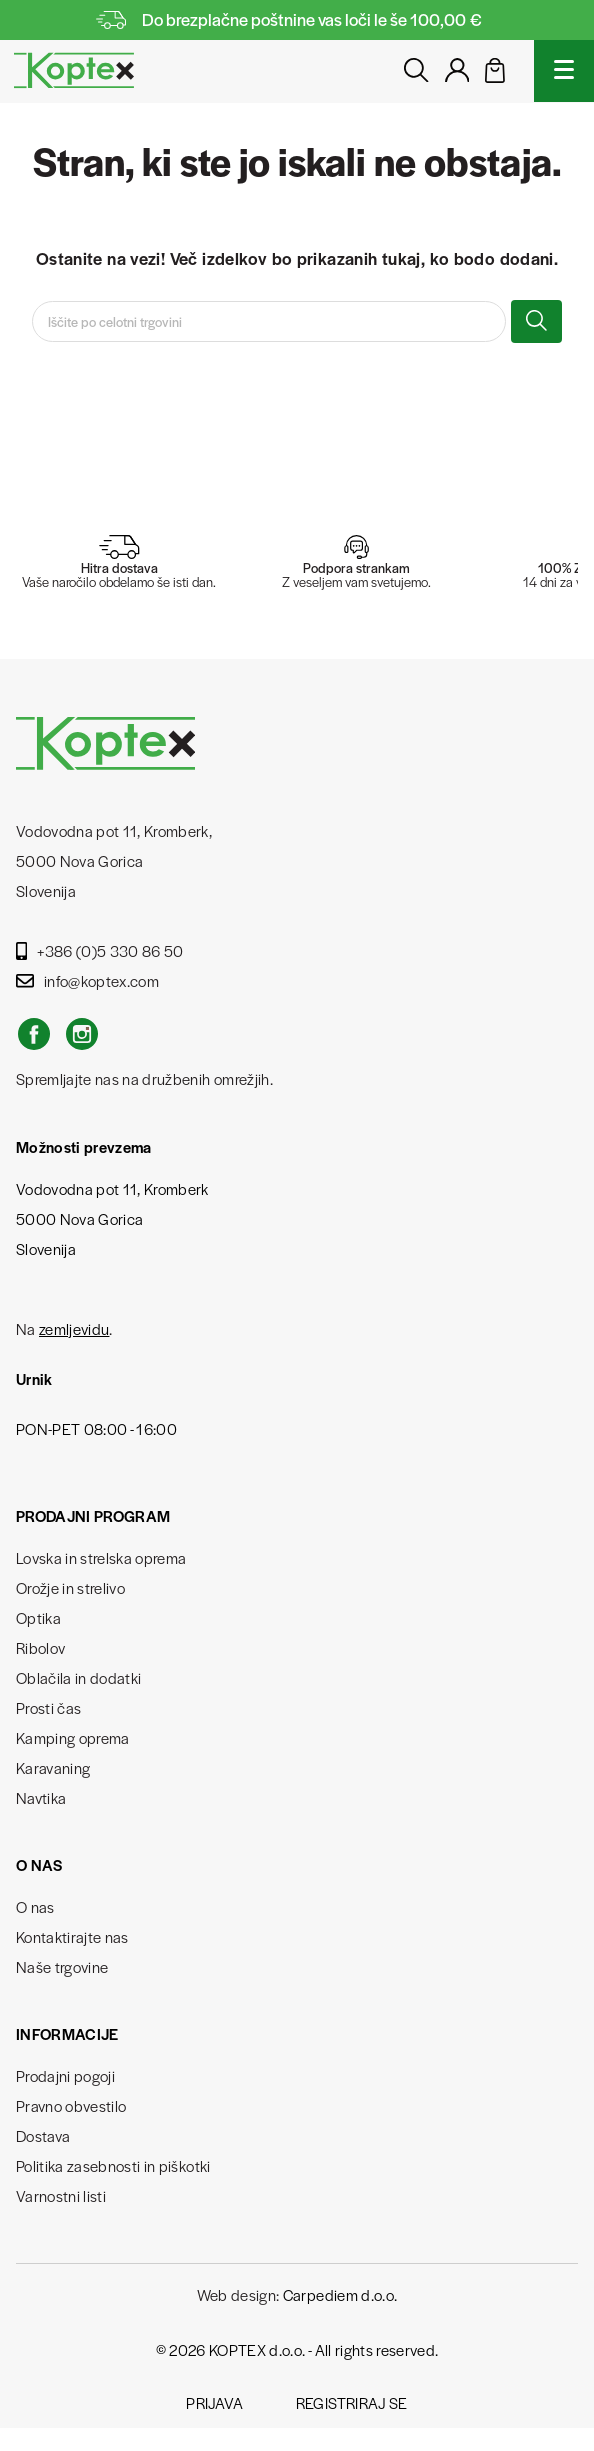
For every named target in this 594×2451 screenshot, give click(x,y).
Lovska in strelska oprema (101, 1557)
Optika (38, 1617)
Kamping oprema (73, 1737)
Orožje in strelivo (70, 1587)
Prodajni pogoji (65, 2075)
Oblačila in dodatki (78, 1677)
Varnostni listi (61, 2195)
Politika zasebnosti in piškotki (113, 2165)
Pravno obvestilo (71, 2105)
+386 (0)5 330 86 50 (100, 950)
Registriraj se (352, 2402)
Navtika (41, 1797)
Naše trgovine (62, 1966)
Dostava (43, 2135)
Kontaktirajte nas (72, 1936)
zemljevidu (74, 1328)
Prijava (214, 2402)
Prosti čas (48, 1707)
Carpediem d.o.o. (340, 2294)
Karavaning (53, 1767)
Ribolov (40, 1647)
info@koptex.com (87, 980)
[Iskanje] (269, 321)
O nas (35, 1906)
